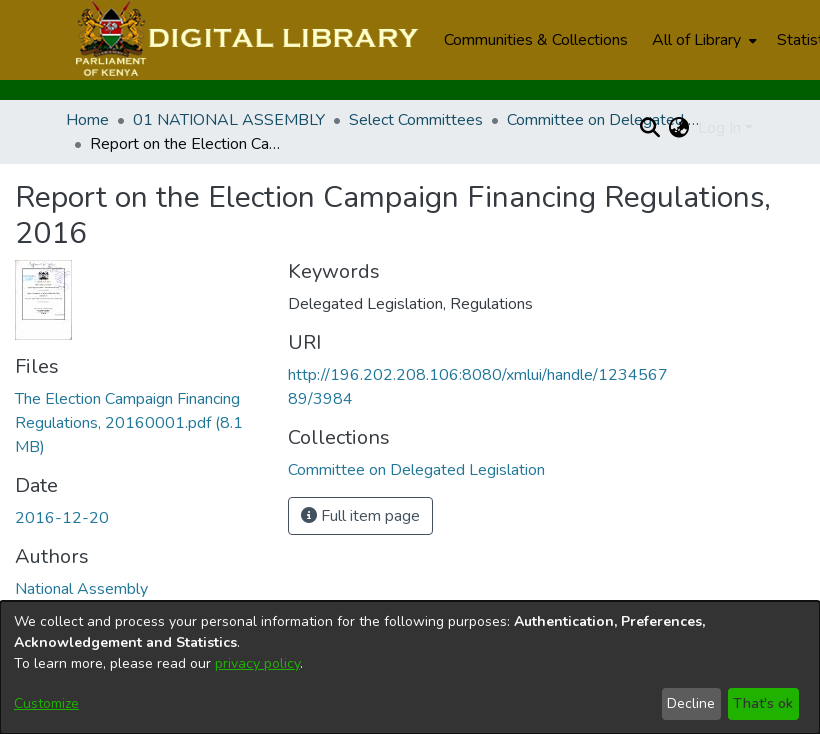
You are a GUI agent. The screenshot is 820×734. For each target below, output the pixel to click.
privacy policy (257, 663)
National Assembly (81, 589)
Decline (691, 703)
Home (87, 120)
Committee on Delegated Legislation (607, 120)
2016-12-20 (62, 518)
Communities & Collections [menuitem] (536, 40)
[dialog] (410, 667)
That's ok (763, 703)
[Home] (244, 40)
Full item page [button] (360, 516)
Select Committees (416, 120)
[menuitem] (702, 40)
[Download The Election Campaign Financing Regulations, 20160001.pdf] (129, 423)
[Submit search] (650, 128)
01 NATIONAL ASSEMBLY (229, 120)
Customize (46, 703)
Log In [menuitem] (719, 128)
